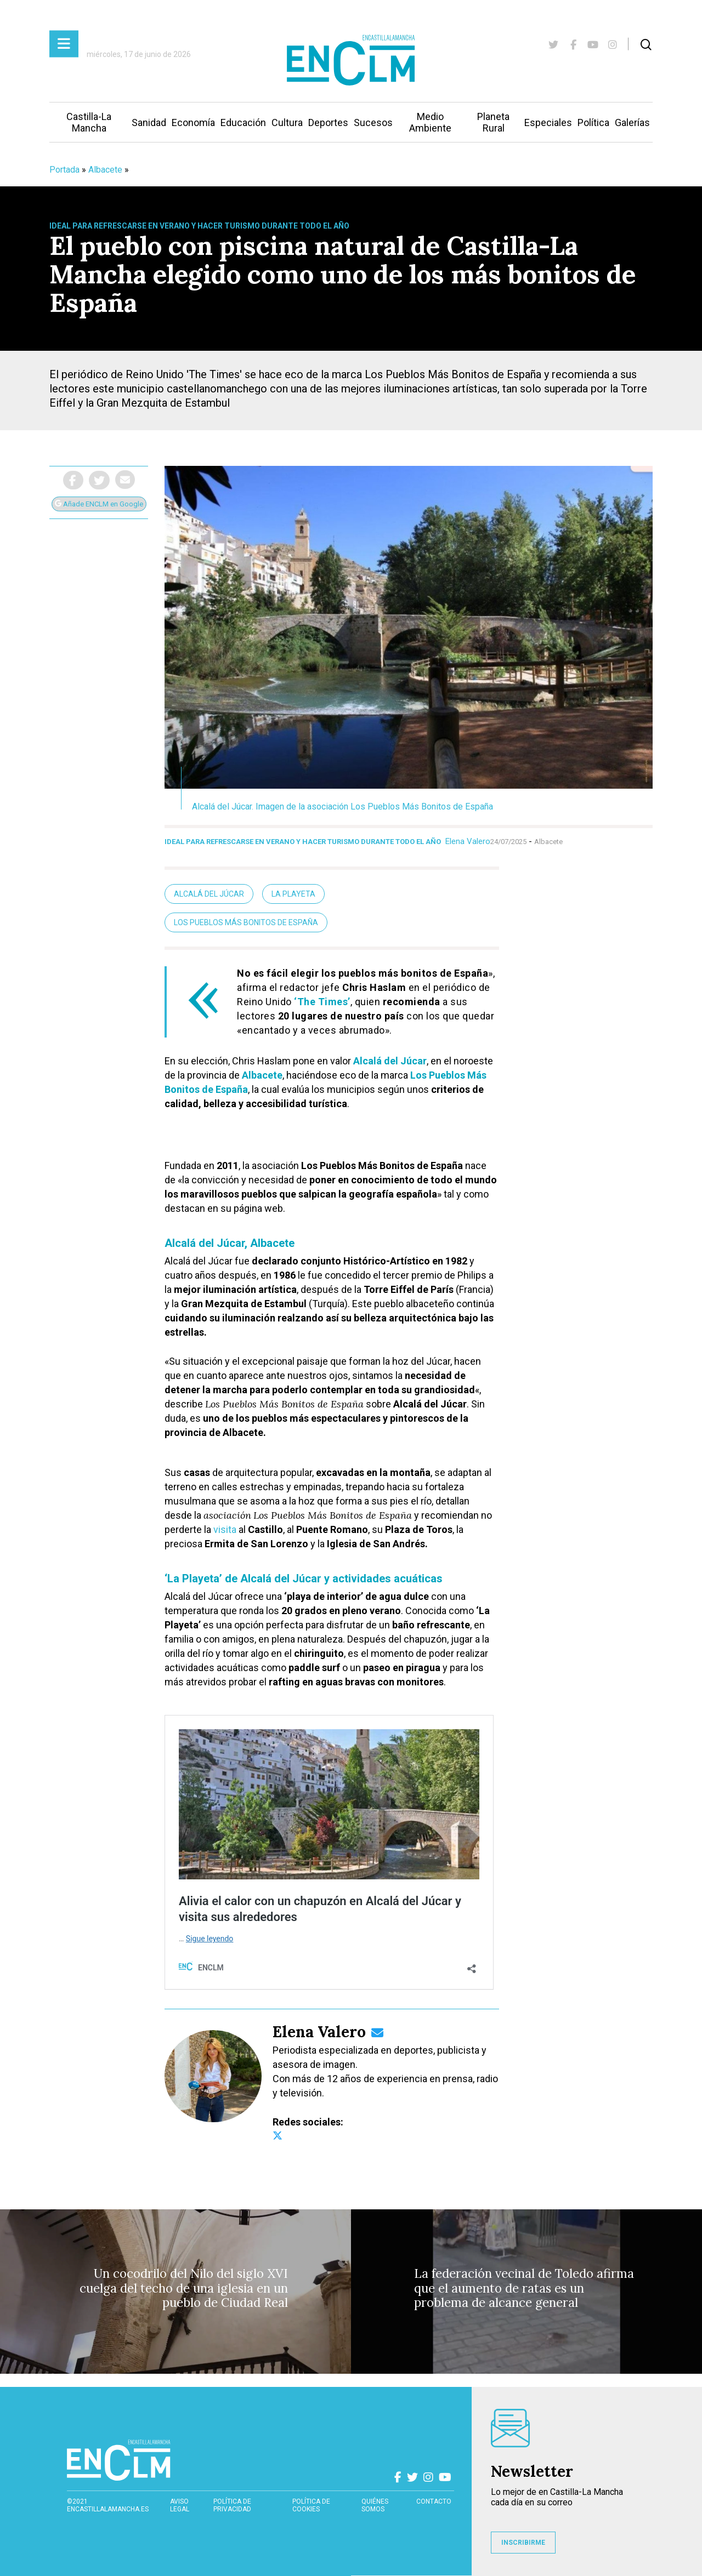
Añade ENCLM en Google (99, 504)
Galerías (632, 122)
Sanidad (149, 122)
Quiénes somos (374, 2505)
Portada (64, 169)
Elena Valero (467, 841)
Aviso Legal (179, 2505)
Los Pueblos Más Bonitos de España (246, 922)
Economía (193, 122)
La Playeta (293, 894)
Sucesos (373, 122)
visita (224, 1529)
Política (593, 122)
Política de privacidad (232, 2505)
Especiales (548, 122)
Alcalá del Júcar (209, 894)
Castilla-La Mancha (88, 122)
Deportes (328, 122)
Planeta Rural (493, 122)
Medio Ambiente (430, 122)
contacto (433, 2501)
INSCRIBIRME (523, 2542)
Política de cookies (311, 2505)
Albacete (105, 169)
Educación (243, 122)
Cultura (287, 122)
